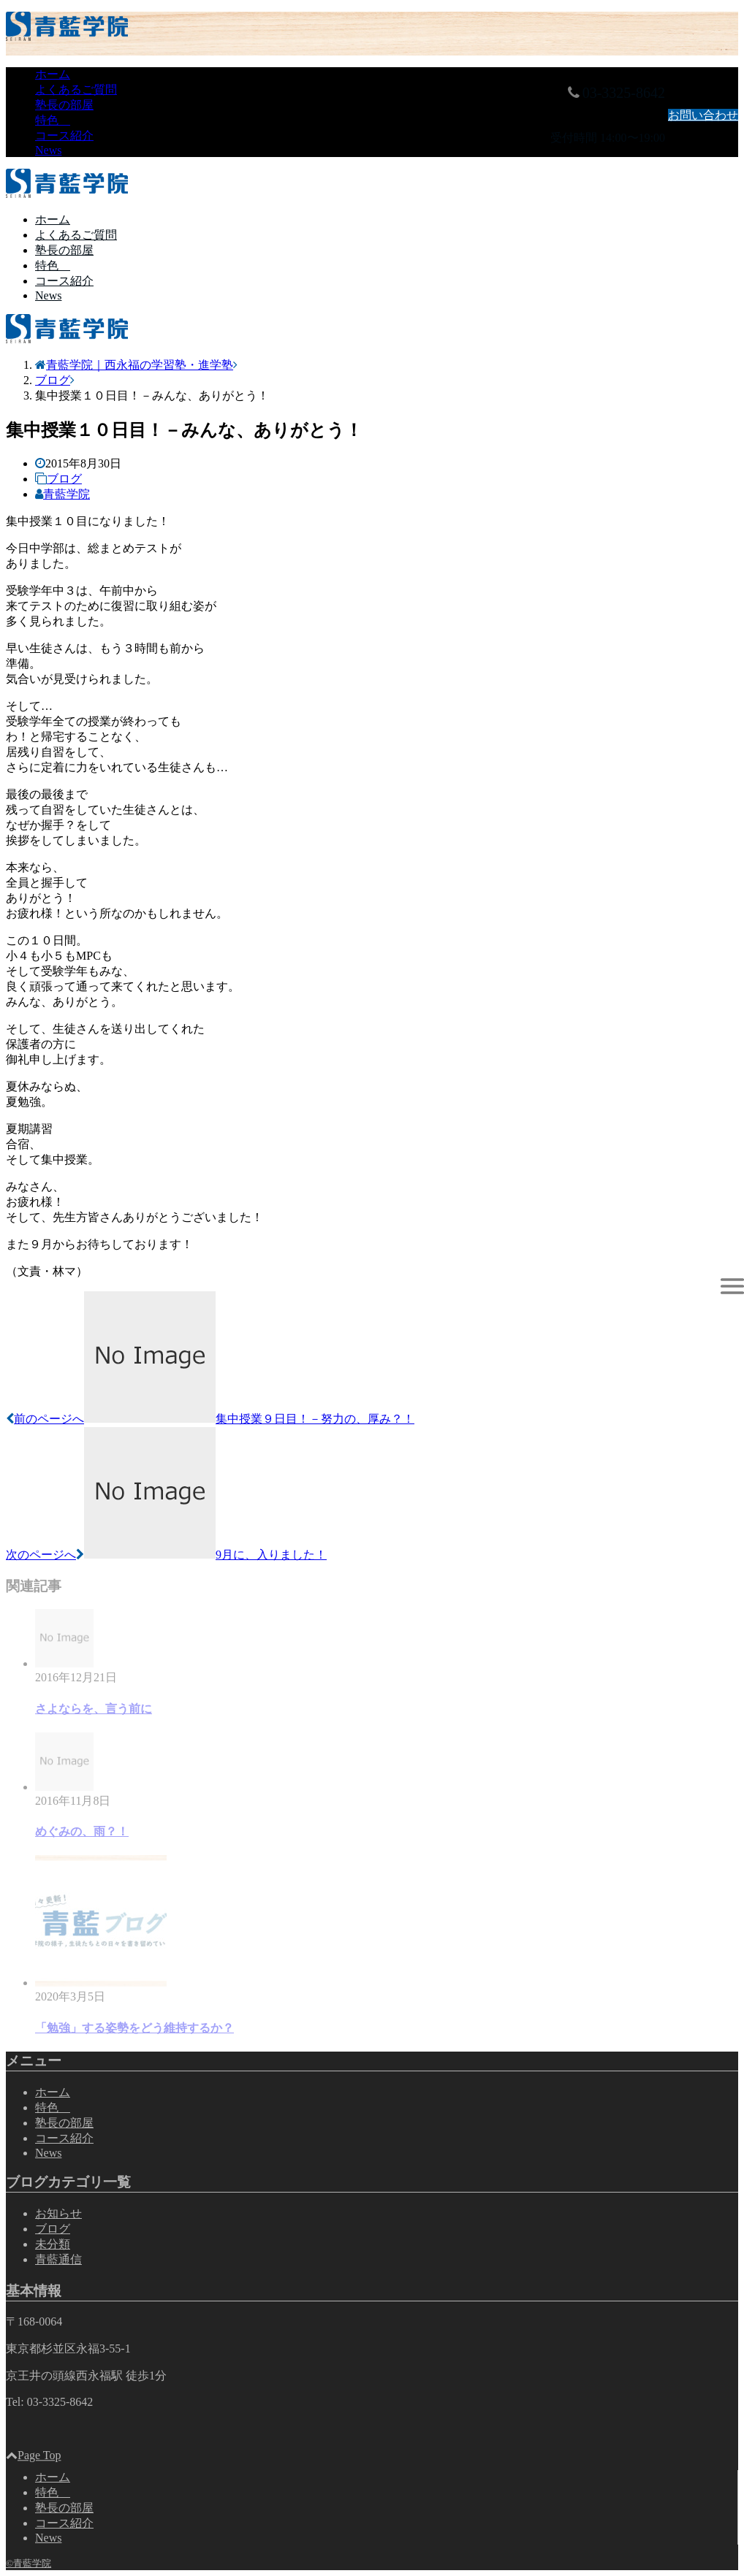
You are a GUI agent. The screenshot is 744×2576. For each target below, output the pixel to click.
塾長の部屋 (64, 105)
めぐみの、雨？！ (82, 1831)
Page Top (33, 2458)
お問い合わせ (703, 115)
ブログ (64, 479)
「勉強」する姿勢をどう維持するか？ (134, 2028)
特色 (52, 120)
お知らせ (58, 2213)
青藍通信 (58, 2259)
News (48, 150)
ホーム (52, 74)
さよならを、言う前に (93, 1708)
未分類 (52, 2244)
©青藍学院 (28, 2563)
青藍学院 (66, 494)
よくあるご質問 (76, 89)
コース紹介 (64, 135)
